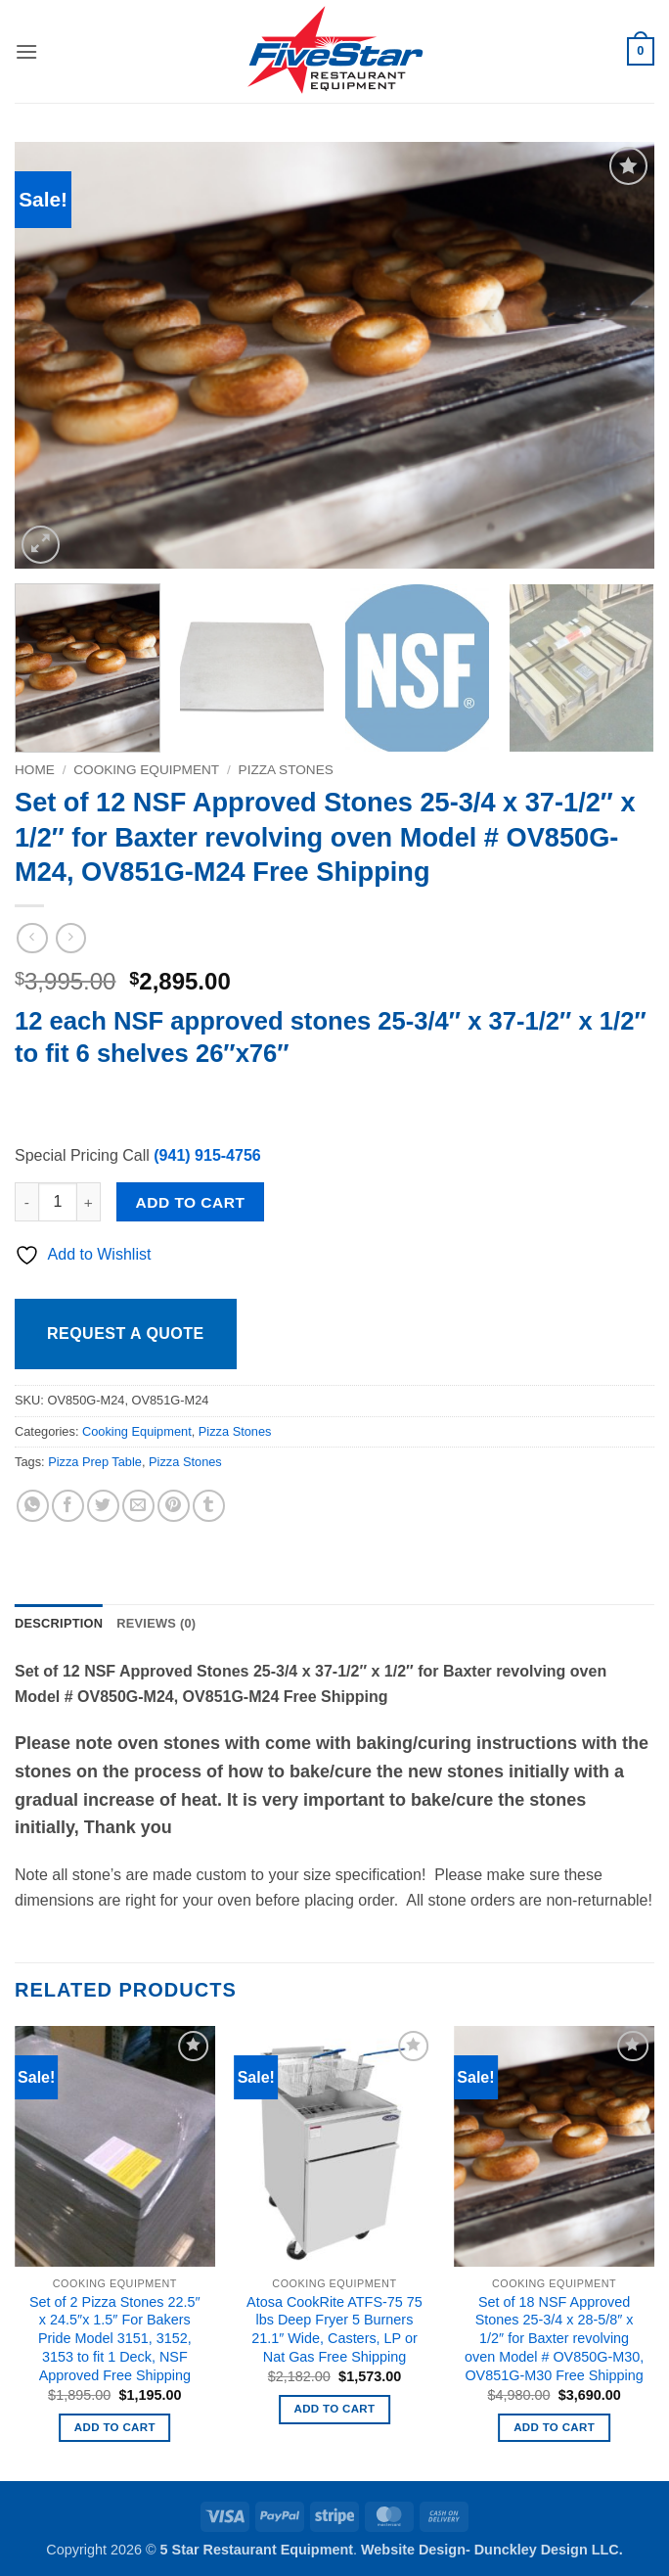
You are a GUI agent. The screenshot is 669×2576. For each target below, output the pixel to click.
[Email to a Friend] (138, 1506)
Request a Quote (125, 1333)
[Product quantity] (57, 1201)
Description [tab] (59, 1623)
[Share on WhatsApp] (33, 1506)
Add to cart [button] (115, 2427)
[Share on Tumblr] (209, 1506)
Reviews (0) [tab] (156, 1623)
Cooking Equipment (146, 769)
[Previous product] (71, 938)
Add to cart (190, 1202)
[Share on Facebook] (68, 1506)
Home (35, 769)
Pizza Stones (286, 769)
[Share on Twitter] (103, 1506)
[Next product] (32, 938)
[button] (26, 51)
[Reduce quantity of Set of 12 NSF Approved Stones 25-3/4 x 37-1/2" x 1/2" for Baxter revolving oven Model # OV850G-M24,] (26, 1201)
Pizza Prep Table (95, 1461)
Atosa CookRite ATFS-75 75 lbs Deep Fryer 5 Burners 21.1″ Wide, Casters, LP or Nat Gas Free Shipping (334, 2329)
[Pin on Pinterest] (173, 1506)
